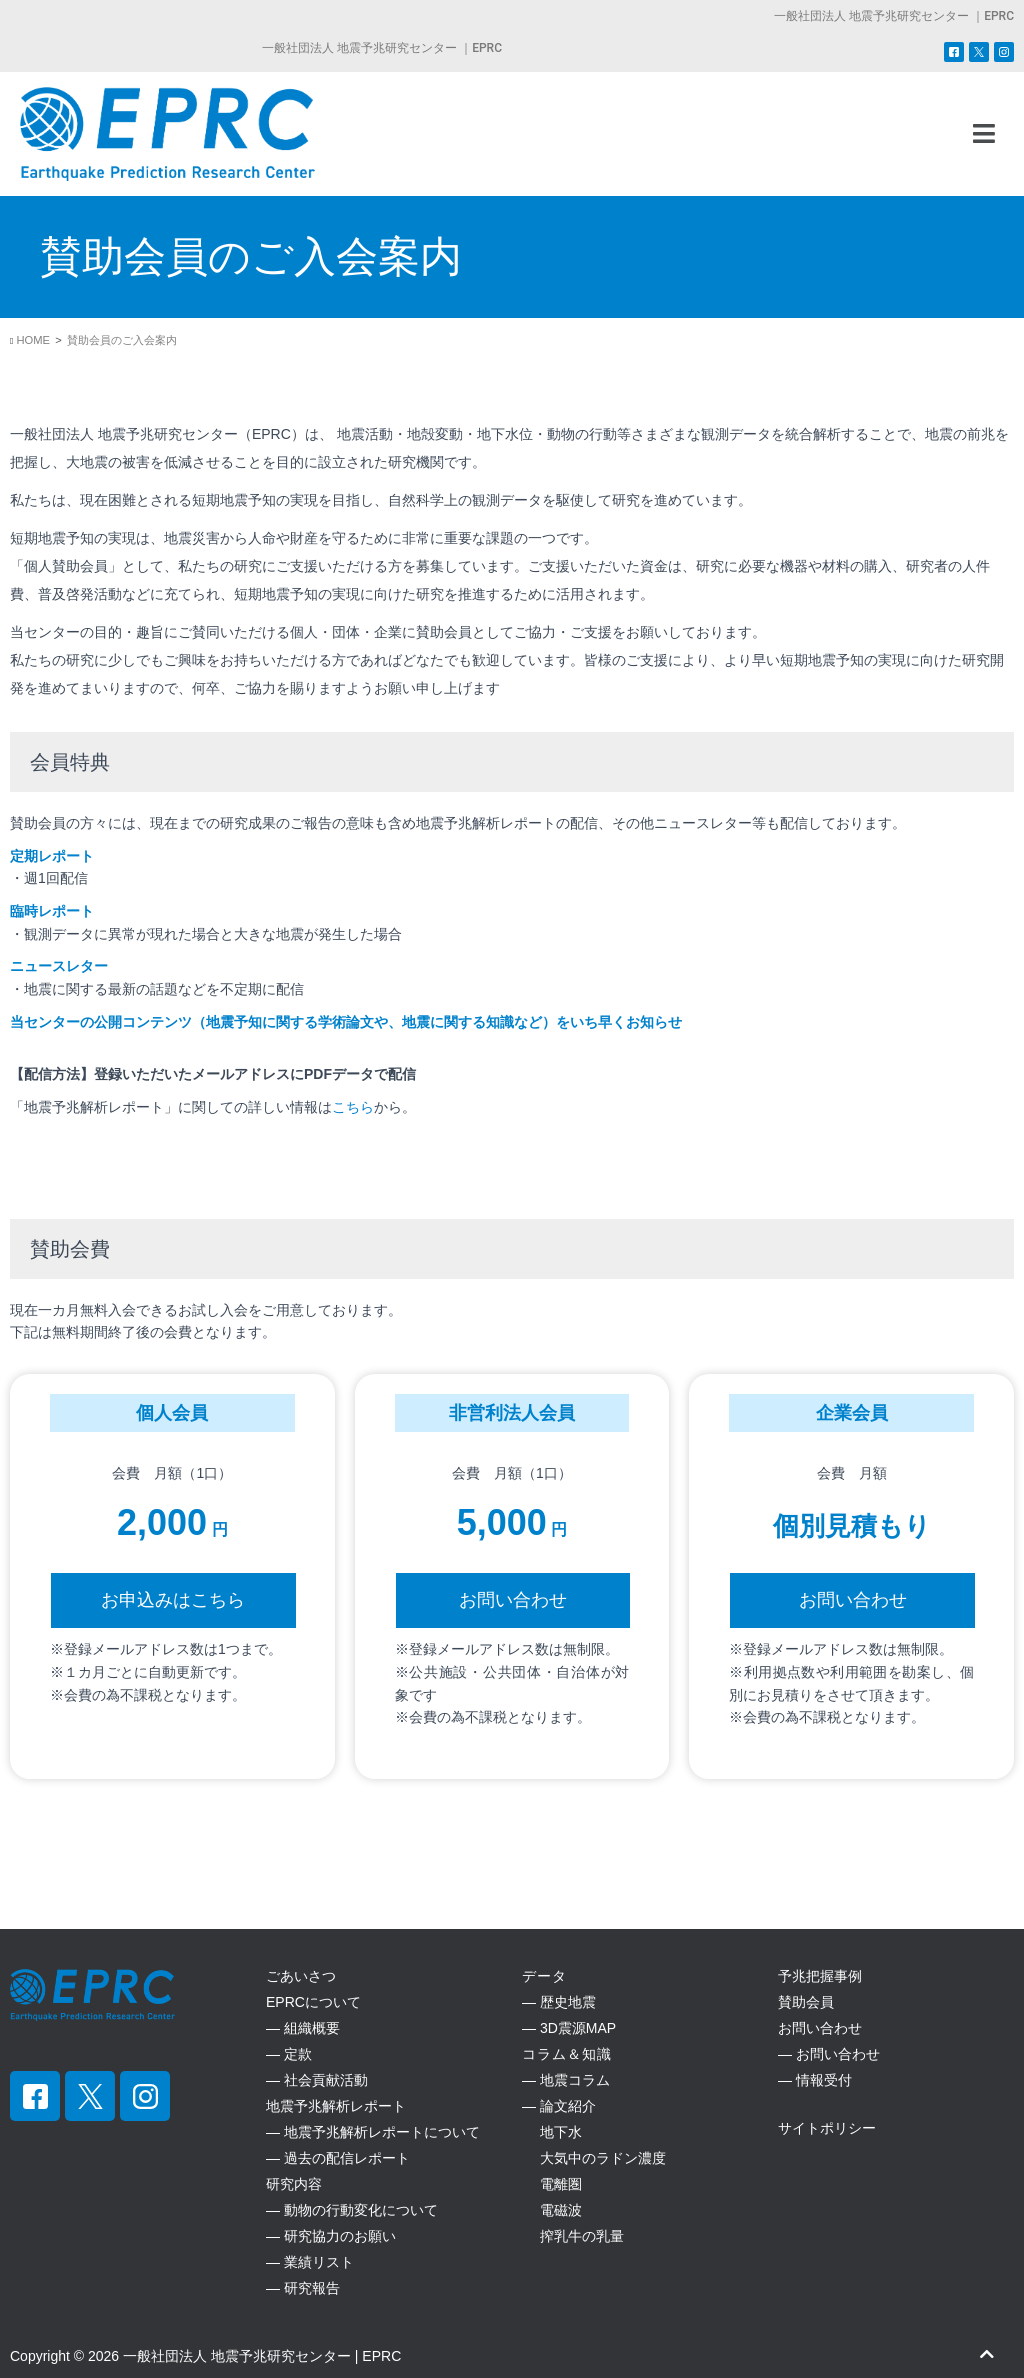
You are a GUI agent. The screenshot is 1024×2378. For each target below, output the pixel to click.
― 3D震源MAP (569, 2028)
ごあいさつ (301, 1976)
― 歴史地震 (559, 2002)
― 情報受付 (815, 2080)
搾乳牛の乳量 (573, 2236)
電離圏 (552, 2184)
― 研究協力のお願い (331, 2236)
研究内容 (294, 2184)
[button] (985, 134)
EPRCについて (313, 2002)
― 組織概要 (303, 2028)
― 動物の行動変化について (352, 2210)
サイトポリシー (827, 2128)
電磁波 (552, 2210)
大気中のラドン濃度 (594, 2158)
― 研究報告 (303, 2288)
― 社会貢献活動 (317, 2080)
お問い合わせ (513, 1600)
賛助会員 (806, 2002)
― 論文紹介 (559, 2106)
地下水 (552, 2132)
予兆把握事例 (820, 1976)
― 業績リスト (310, 2262)
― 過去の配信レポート (338, 2158)
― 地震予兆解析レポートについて (373, 2132)
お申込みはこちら (173, 1600)
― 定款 (289, 2054)
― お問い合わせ (829, 2054)
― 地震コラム (566, 2080)
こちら (353, 1107)
